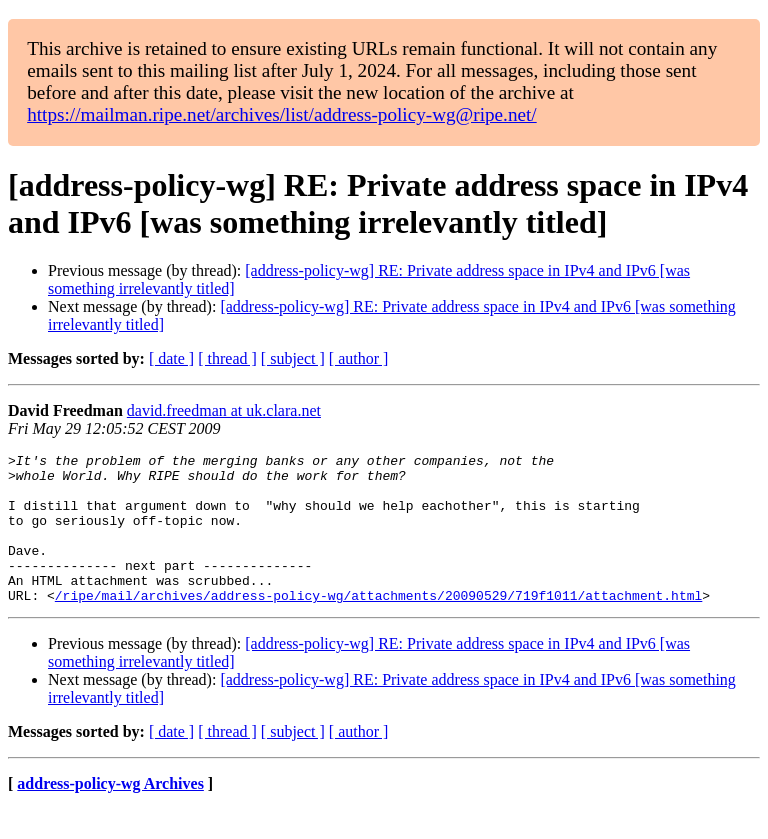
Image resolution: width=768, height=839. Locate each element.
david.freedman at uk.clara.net (224, 410)
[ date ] (171, 358)
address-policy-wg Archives (110, 813)
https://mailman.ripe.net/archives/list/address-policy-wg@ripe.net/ (282, 114)
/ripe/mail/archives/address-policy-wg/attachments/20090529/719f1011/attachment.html (378, 625)
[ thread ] (227, 358)
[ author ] (359, 358)
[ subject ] (293, 358)
